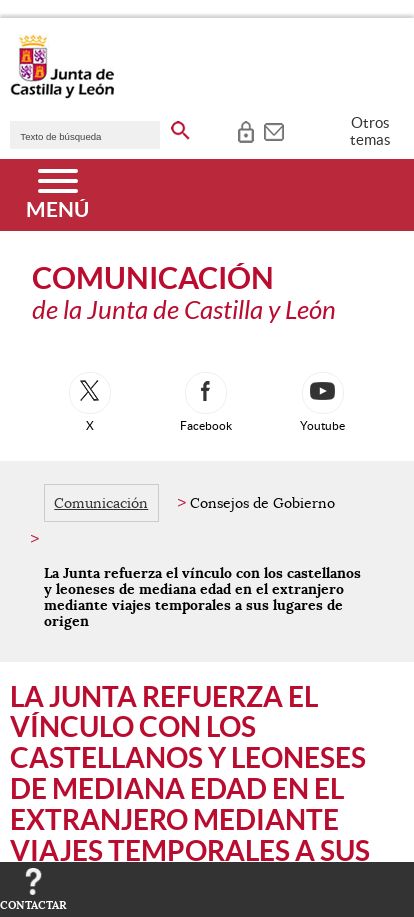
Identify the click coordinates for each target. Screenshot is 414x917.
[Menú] (57, 195)
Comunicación (101, 503)
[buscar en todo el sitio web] (180, 127)
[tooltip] (245, 130)
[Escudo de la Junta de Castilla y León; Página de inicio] (62, 94)
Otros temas (370, 131)
